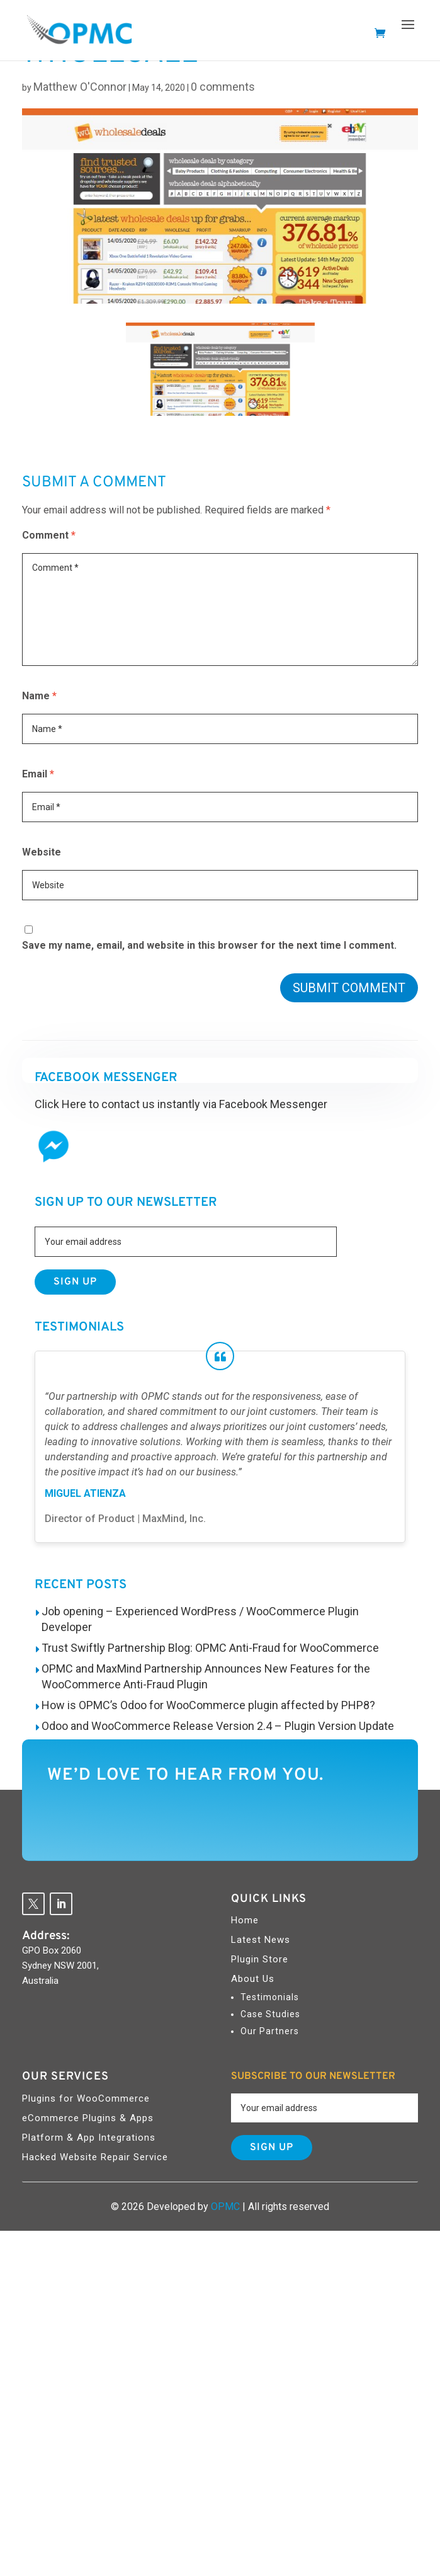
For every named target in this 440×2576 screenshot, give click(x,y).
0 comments (223, 86)
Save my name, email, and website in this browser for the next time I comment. (209, 945)
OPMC (225, 2206)
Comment (49, 535)
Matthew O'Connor (80, 86)
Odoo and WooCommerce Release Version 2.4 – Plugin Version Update (218, 1725)
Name (39, 696)
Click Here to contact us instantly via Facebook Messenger (181, 1104)
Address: (46, 1935)
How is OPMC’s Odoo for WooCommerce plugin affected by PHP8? (208, 1705)
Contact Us (99, 1820)
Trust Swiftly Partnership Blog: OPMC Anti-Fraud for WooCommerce (210, 1647)
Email (38, 774)
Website (41, 852)
